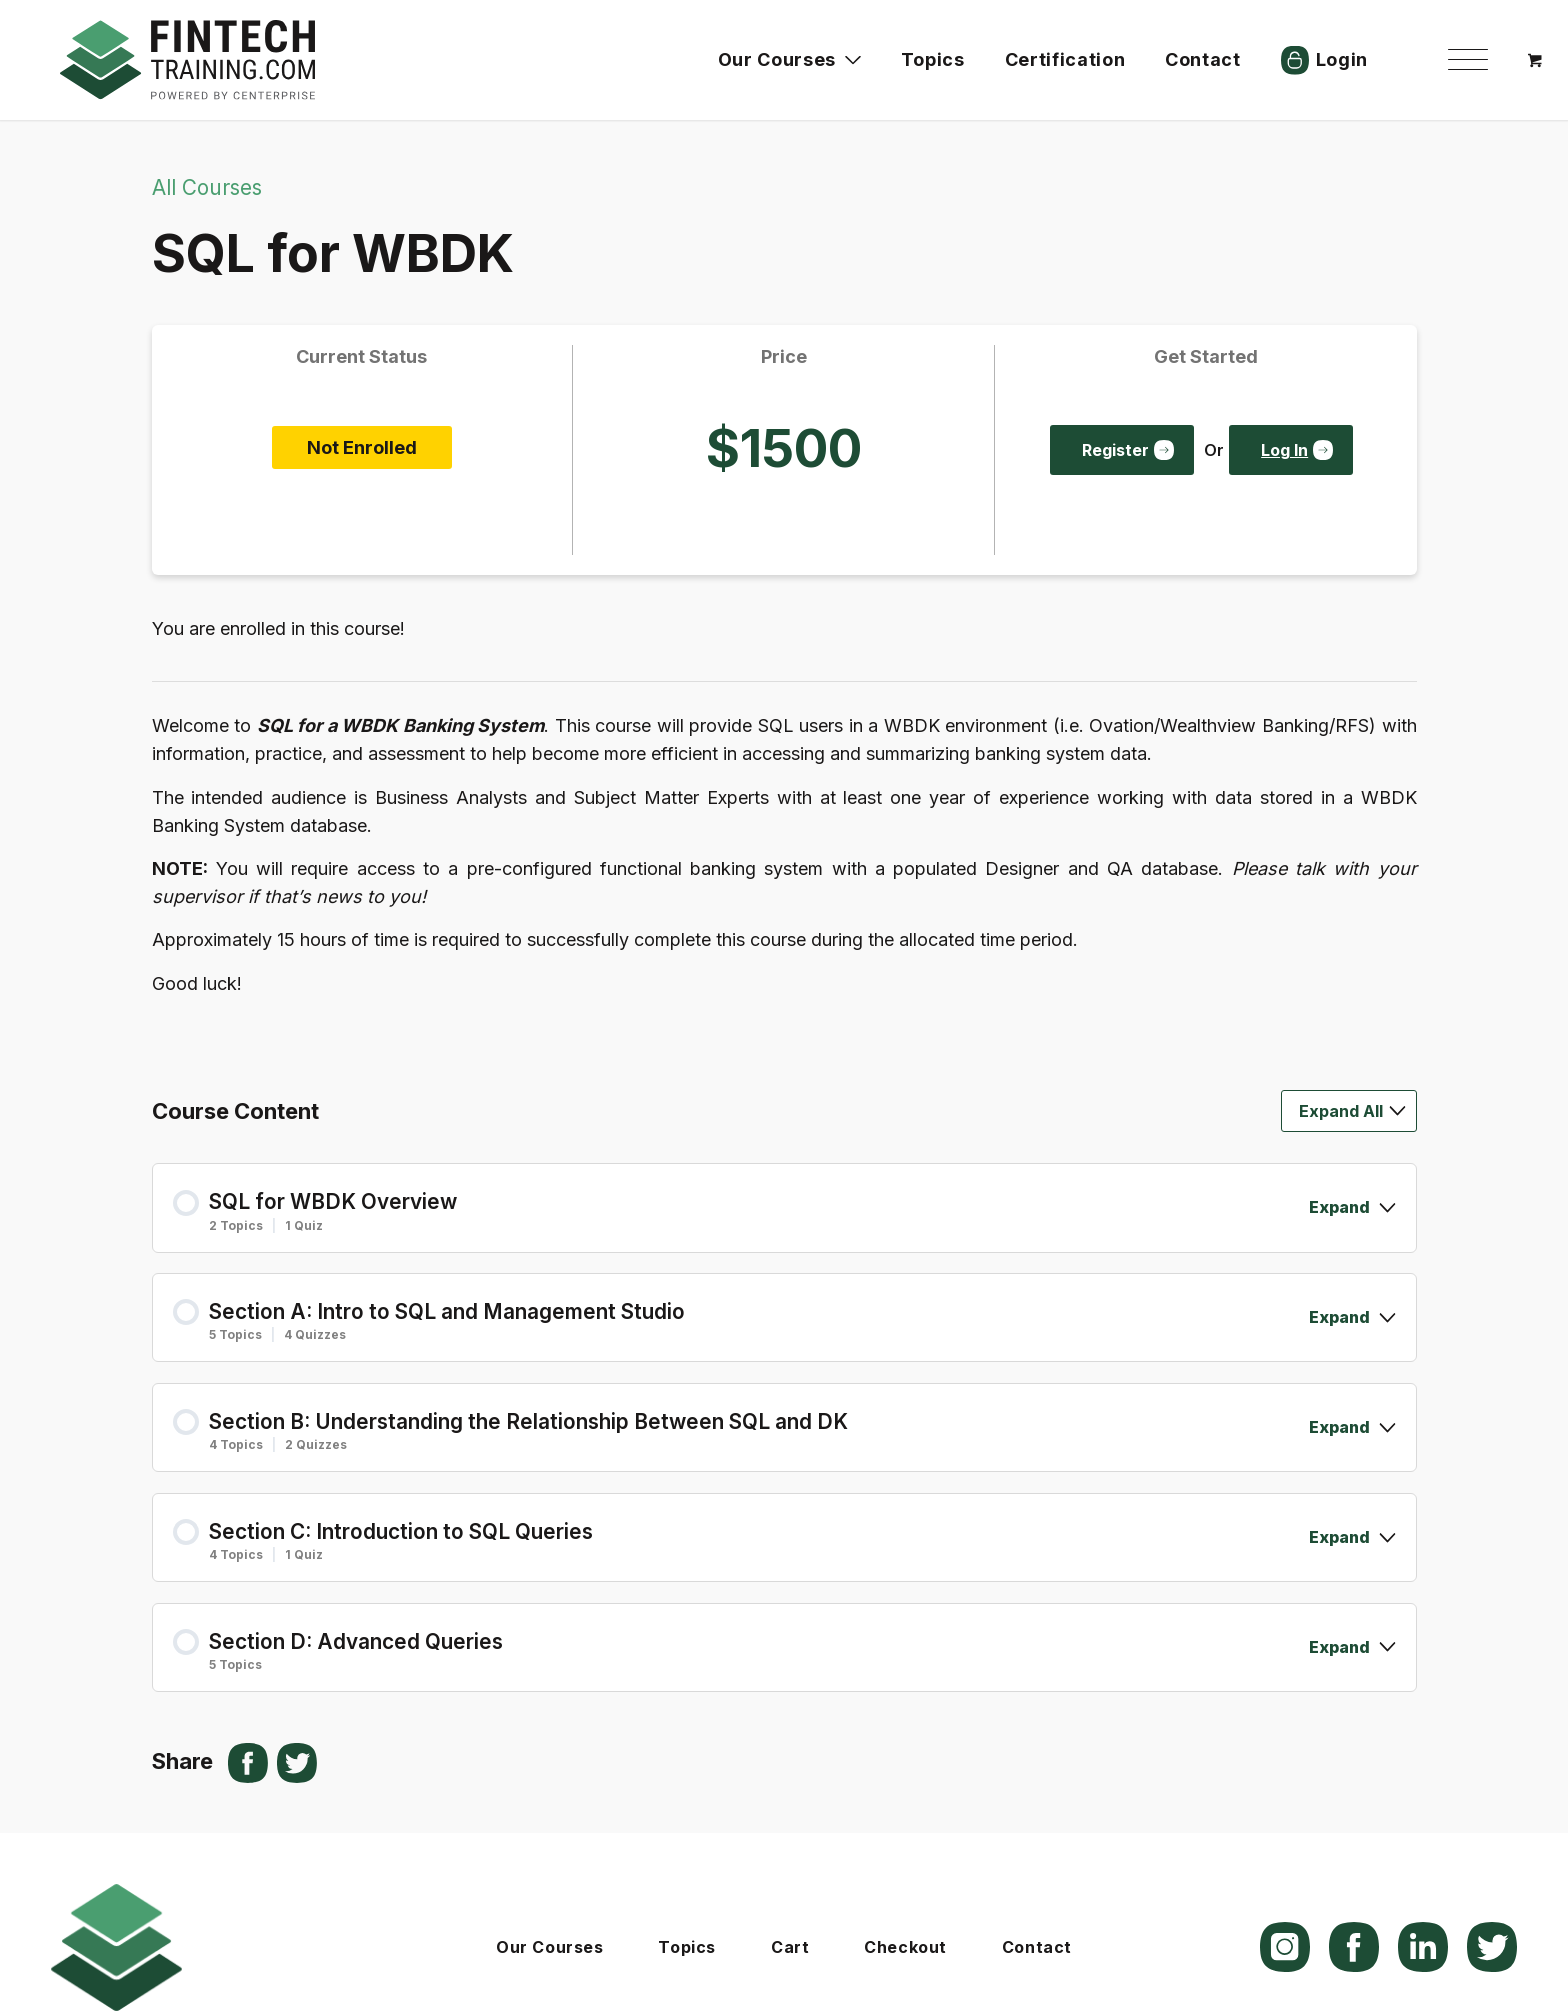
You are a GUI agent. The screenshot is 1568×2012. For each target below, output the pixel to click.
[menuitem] (1468, 60)
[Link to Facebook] (1354, 1947)
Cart (790, 1947)
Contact (1037, 1947)
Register (1115, 450)
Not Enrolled (362, 447)
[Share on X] (297, 1763)
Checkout (905, 1947)
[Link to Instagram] (1285, 1947)
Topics (686, 1947)
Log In (1284, 450)
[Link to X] (1492, 1947)
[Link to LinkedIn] (1423, 1947)
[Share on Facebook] (248, 1763)
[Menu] (1468, 60)
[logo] (187, 60)
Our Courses (549, 1947)
